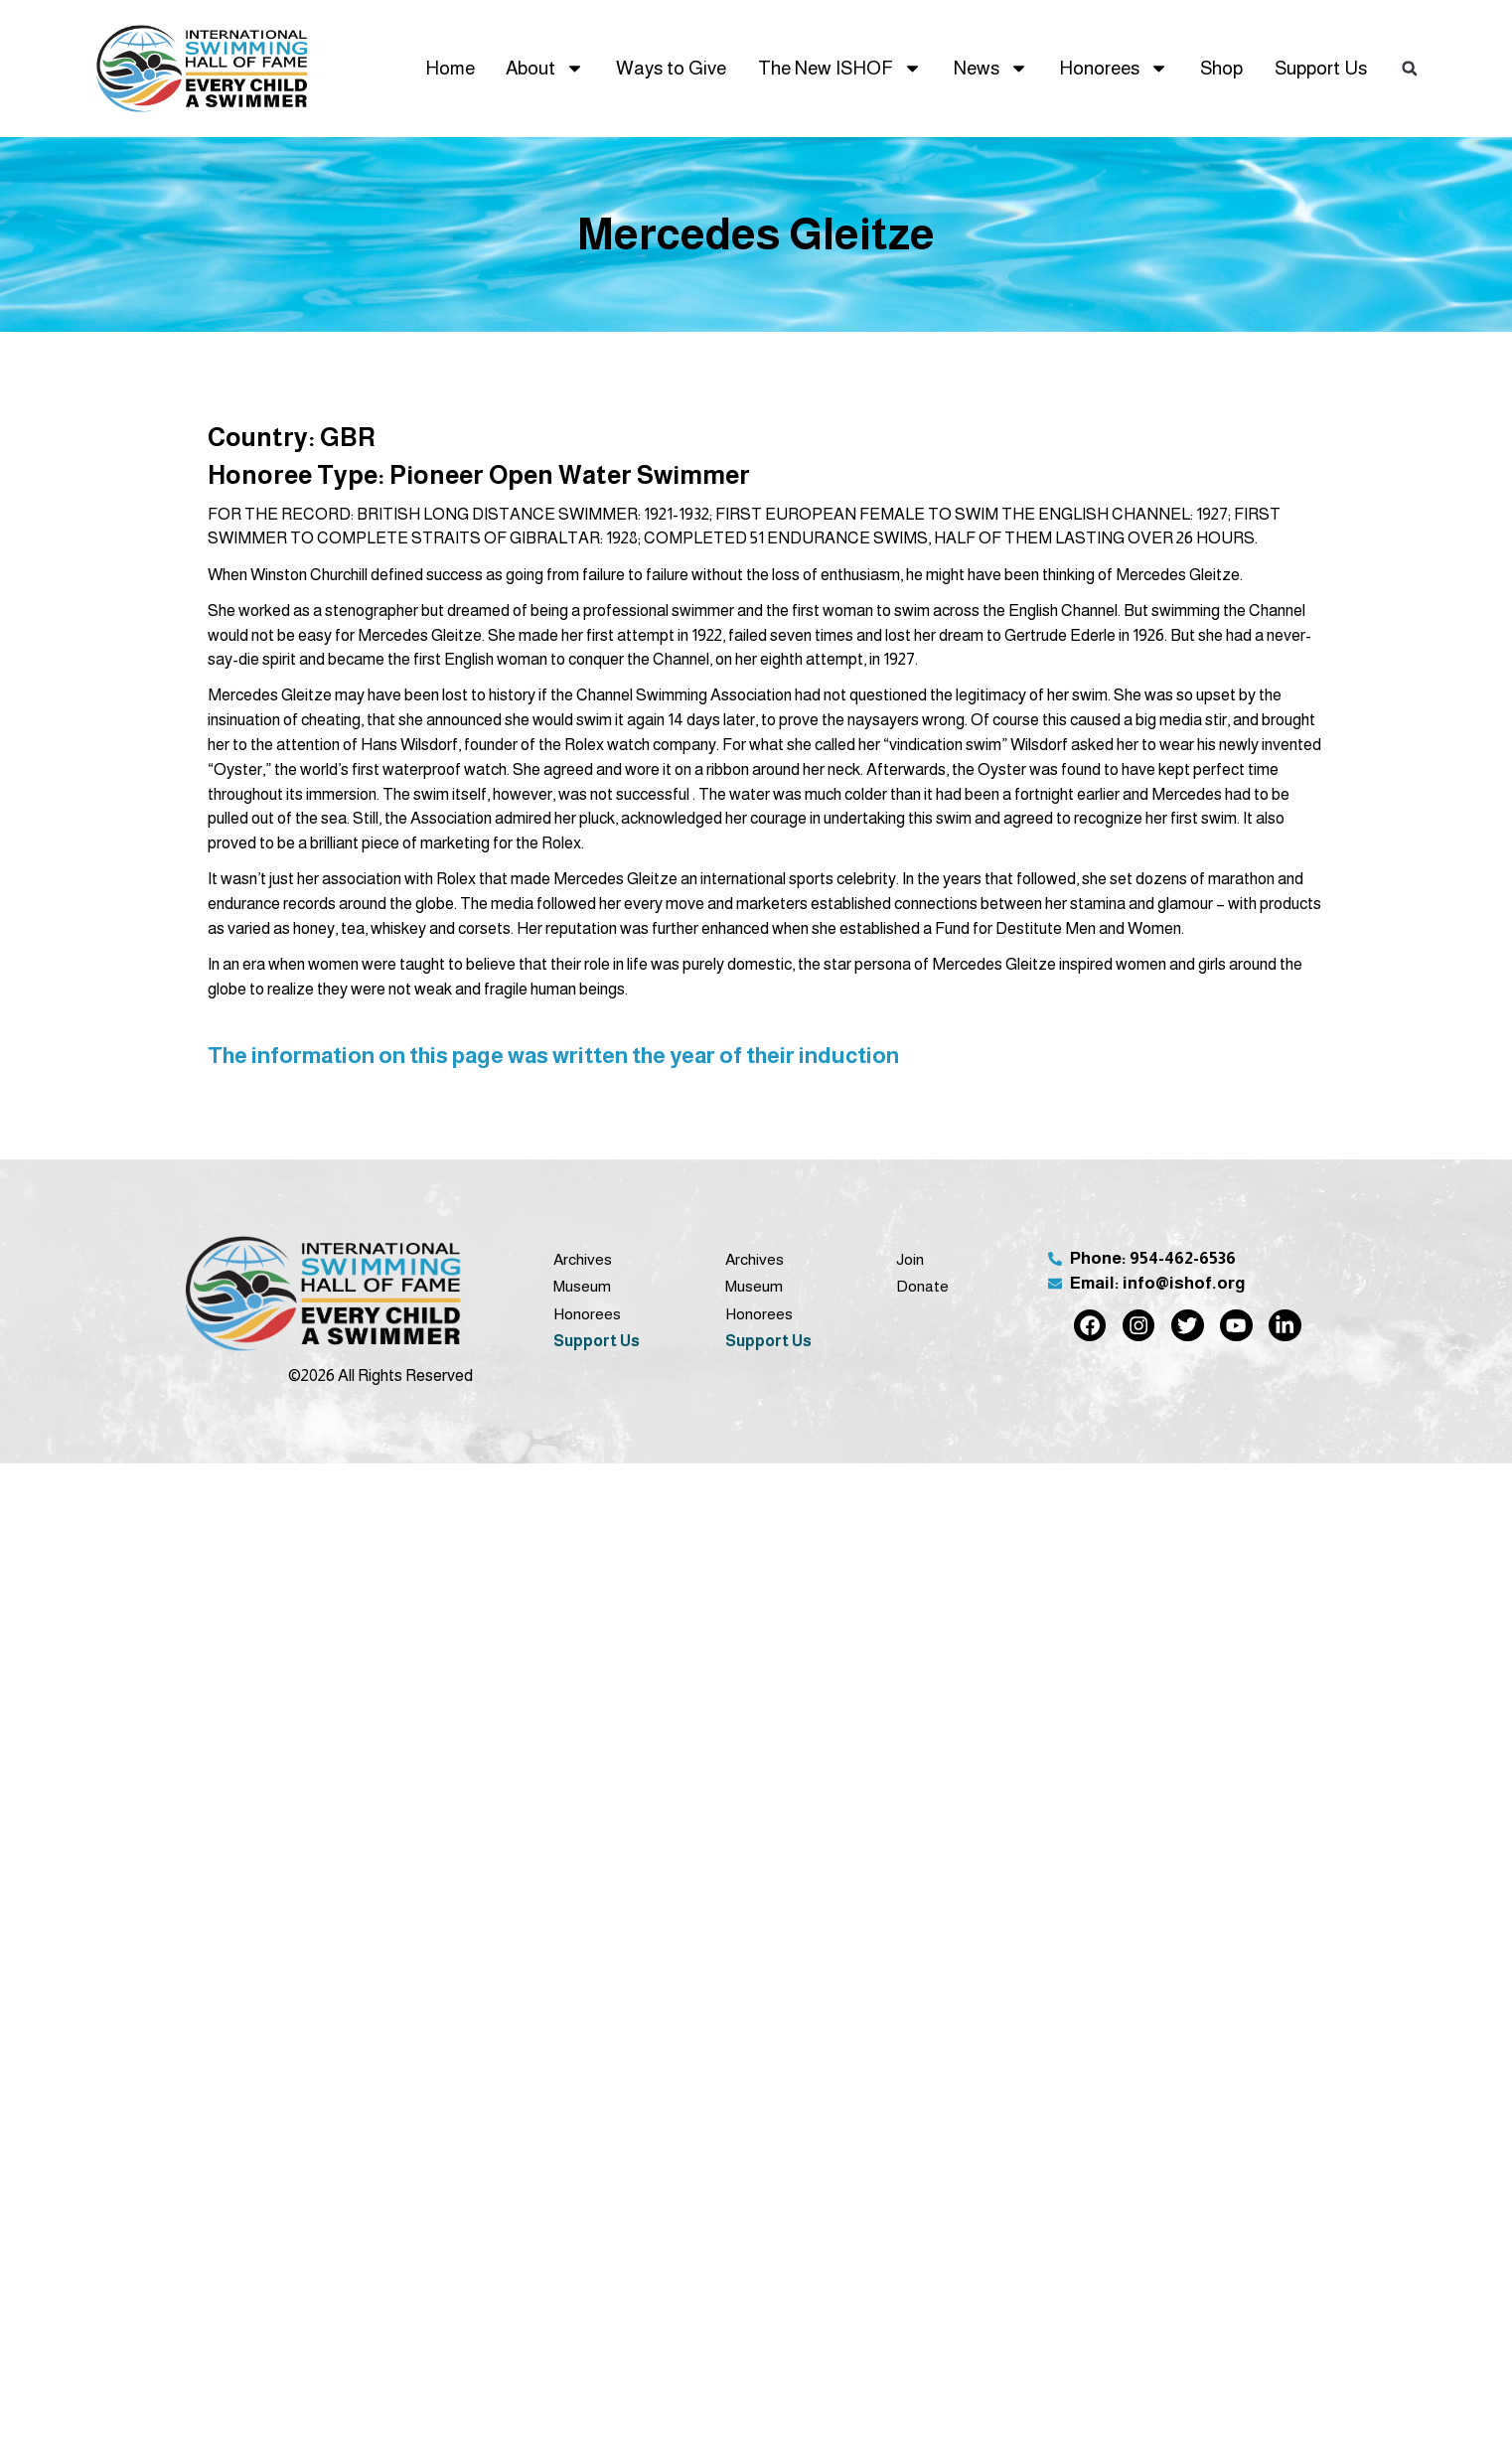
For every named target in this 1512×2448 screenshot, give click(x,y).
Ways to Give (671, 68)
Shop (1221, 68)
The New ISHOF (840, 68)
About (545, 68)
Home (450, 68)
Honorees (1113, 68)
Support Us (1321, 68)
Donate (922, 1286)
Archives (582, 1259)
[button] (1410, 68)
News (991, 68)
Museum (582, 1286)
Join (910, 1259)
